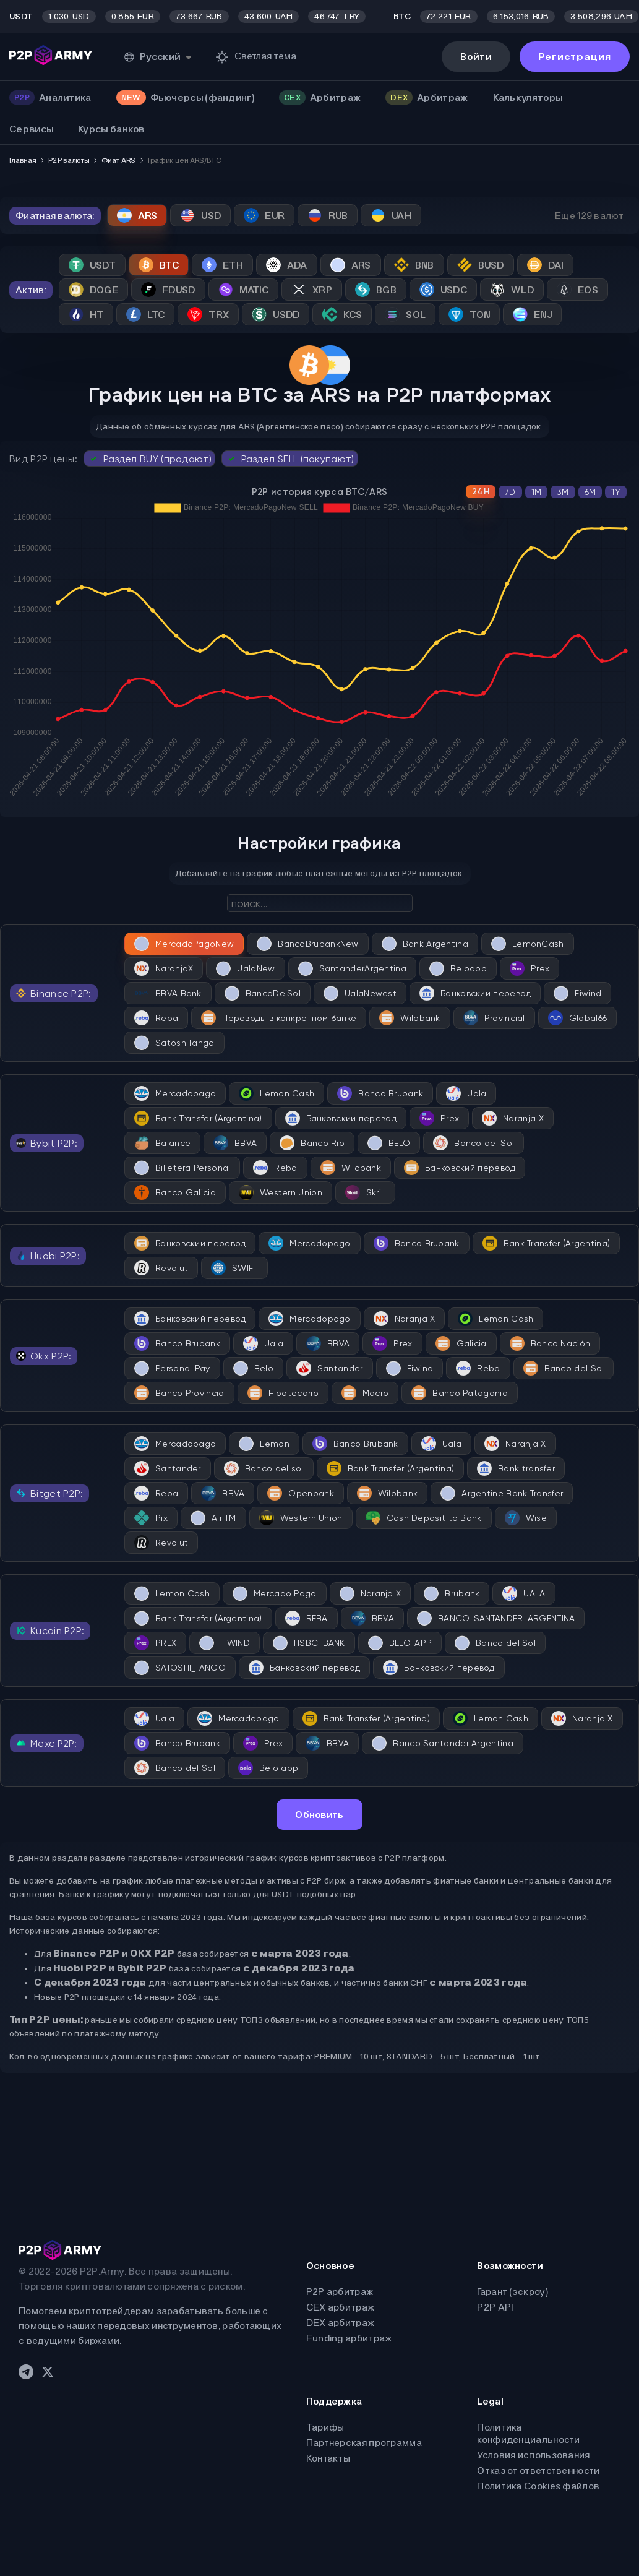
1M (536, 492)
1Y (615, 492)
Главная (22, 160)
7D (510, 492)
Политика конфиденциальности (528, 2433)
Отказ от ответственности (538, 2470)
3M (563, 492)
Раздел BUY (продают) (149, 458)
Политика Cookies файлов (538, 2486)
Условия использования (533, 2455)
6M (590, 492)
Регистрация (574, 56)
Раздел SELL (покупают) (289, 458)
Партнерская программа (364, 2443)
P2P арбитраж (340, 2292)
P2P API (495, 2307)
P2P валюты (68, 160)
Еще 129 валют (589, 216)
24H (480, 491)
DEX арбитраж (340, 2322)
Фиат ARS (118, 160)
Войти (476, 56)
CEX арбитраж (340, 2307)
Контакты (328, 2458)
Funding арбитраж (349, 2338)
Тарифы (325, 2427)
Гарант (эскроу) (512, 2292)
